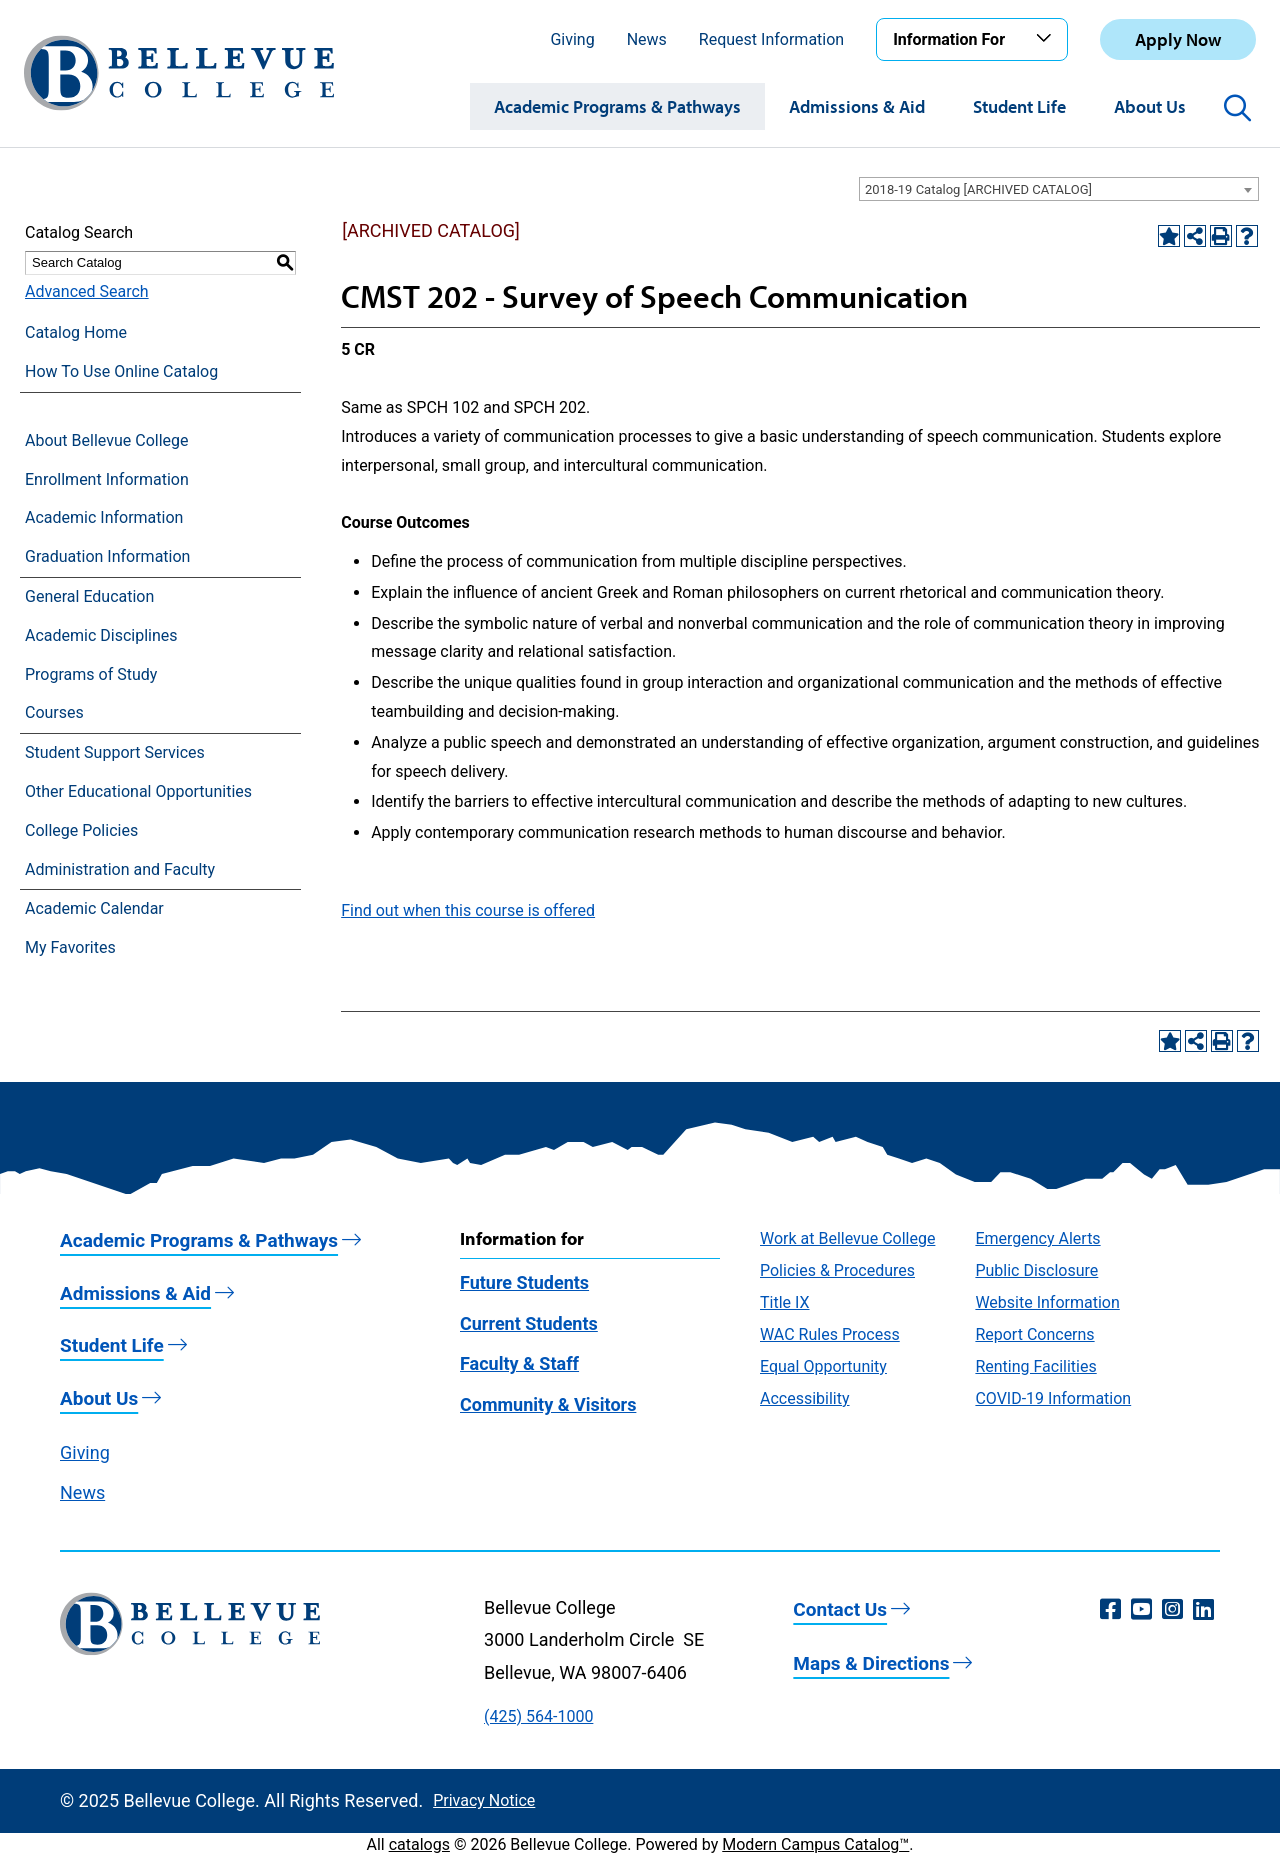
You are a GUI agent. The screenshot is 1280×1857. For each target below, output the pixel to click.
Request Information (771, 39)
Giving (572, 39)
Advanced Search (87, 291)
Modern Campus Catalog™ (815, 1844)
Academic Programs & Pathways (617, 106)
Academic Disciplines (101, 635)
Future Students (524, 1282)
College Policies (81, 830)
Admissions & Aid (857, 106)
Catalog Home (76, 332)
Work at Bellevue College (847, 1238)
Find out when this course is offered (468, 910)
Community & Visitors (548, 1404)
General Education (89, 596)
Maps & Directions (871, 1663)
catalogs (419, 1844)
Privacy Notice (484, 1800)
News (647, 39)
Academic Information (104, 517)
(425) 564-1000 (538, 1716)
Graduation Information (107, 556)
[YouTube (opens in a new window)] (1141, 1610)
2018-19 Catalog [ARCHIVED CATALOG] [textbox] (978, 189)
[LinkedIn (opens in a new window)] (1203, 1610)
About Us (1150, 106)
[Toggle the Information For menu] (1047, 39)
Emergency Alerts (1037, 1238)
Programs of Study (91, 674)
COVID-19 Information (1053, 1398)
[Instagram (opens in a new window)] (1172, 1610)
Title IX (785, 1302)
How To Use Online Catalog (121, 371)
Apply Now (1178, 39)
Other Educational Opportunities (138, 791)
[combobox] (1059, 189)
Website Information (1047, 1302)
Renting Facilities (1035, 1366)
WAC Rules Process (830, 1334)
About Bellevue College (106, 440)
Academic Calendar (94, 908)
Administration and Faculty (120, 869)
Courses (54, 712)
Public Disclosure (1036, 1270)
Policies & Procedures (837, 1270)
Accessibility (805, 1398)
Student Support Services (115, 752)
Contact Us (840, 1609)
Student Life (1019, 106)
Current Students (529, 1323)
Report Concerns (1034, 1334)
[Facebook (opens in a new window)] (1110, 1610)
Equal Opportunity (823, 1366)
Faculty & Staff (519, 1363)
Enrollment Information (107, 479)
